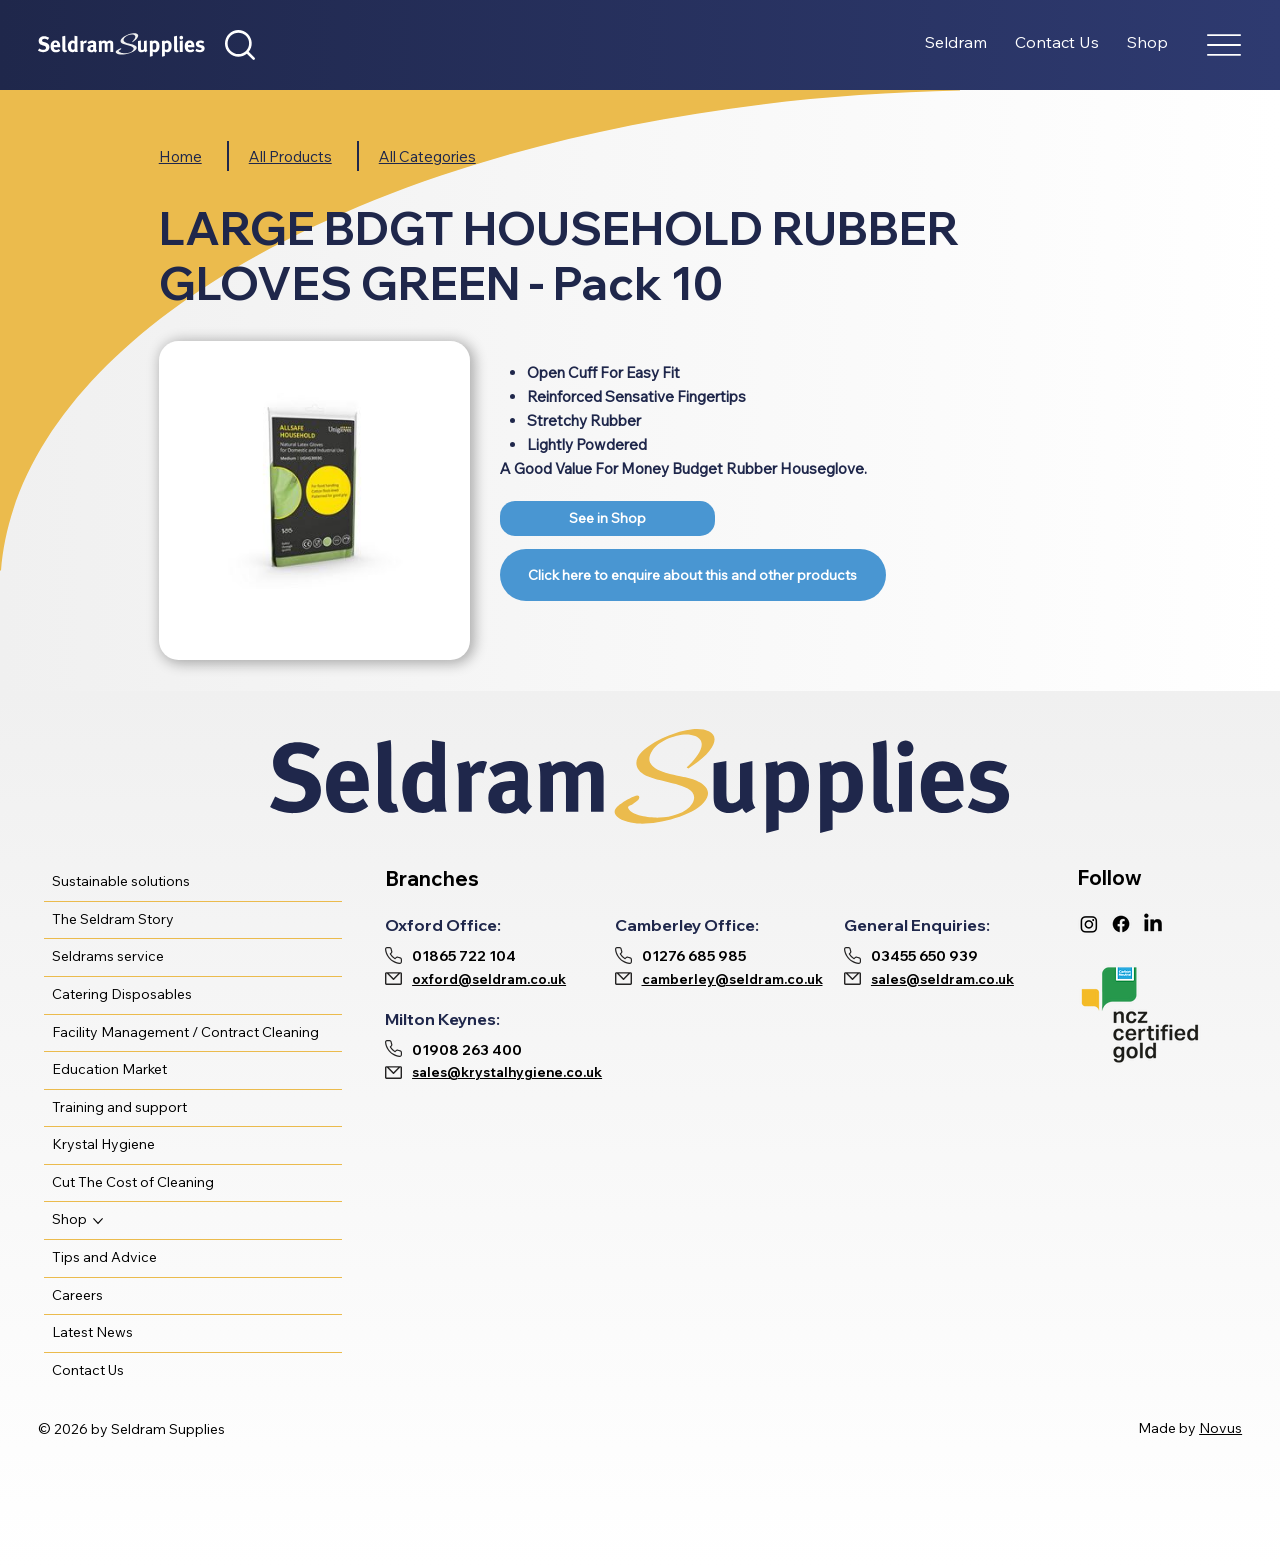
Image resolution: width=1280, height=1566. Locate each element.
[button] (240, 45)
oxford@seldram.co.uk (489, 979)
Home (180, 156)
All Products (290, 156)
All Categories (427, 156)
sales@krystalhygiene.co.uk (507, 1072)
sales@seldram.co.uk (942, 979)
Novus (1220, 1428)
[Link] (607, 518)
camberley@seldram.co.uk (732, 979)
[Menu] (1224, 45)
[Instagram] (1089, 924)
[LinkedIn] (1153, 924)
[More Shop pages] (98, 1221)
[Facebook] (1121, 924)
